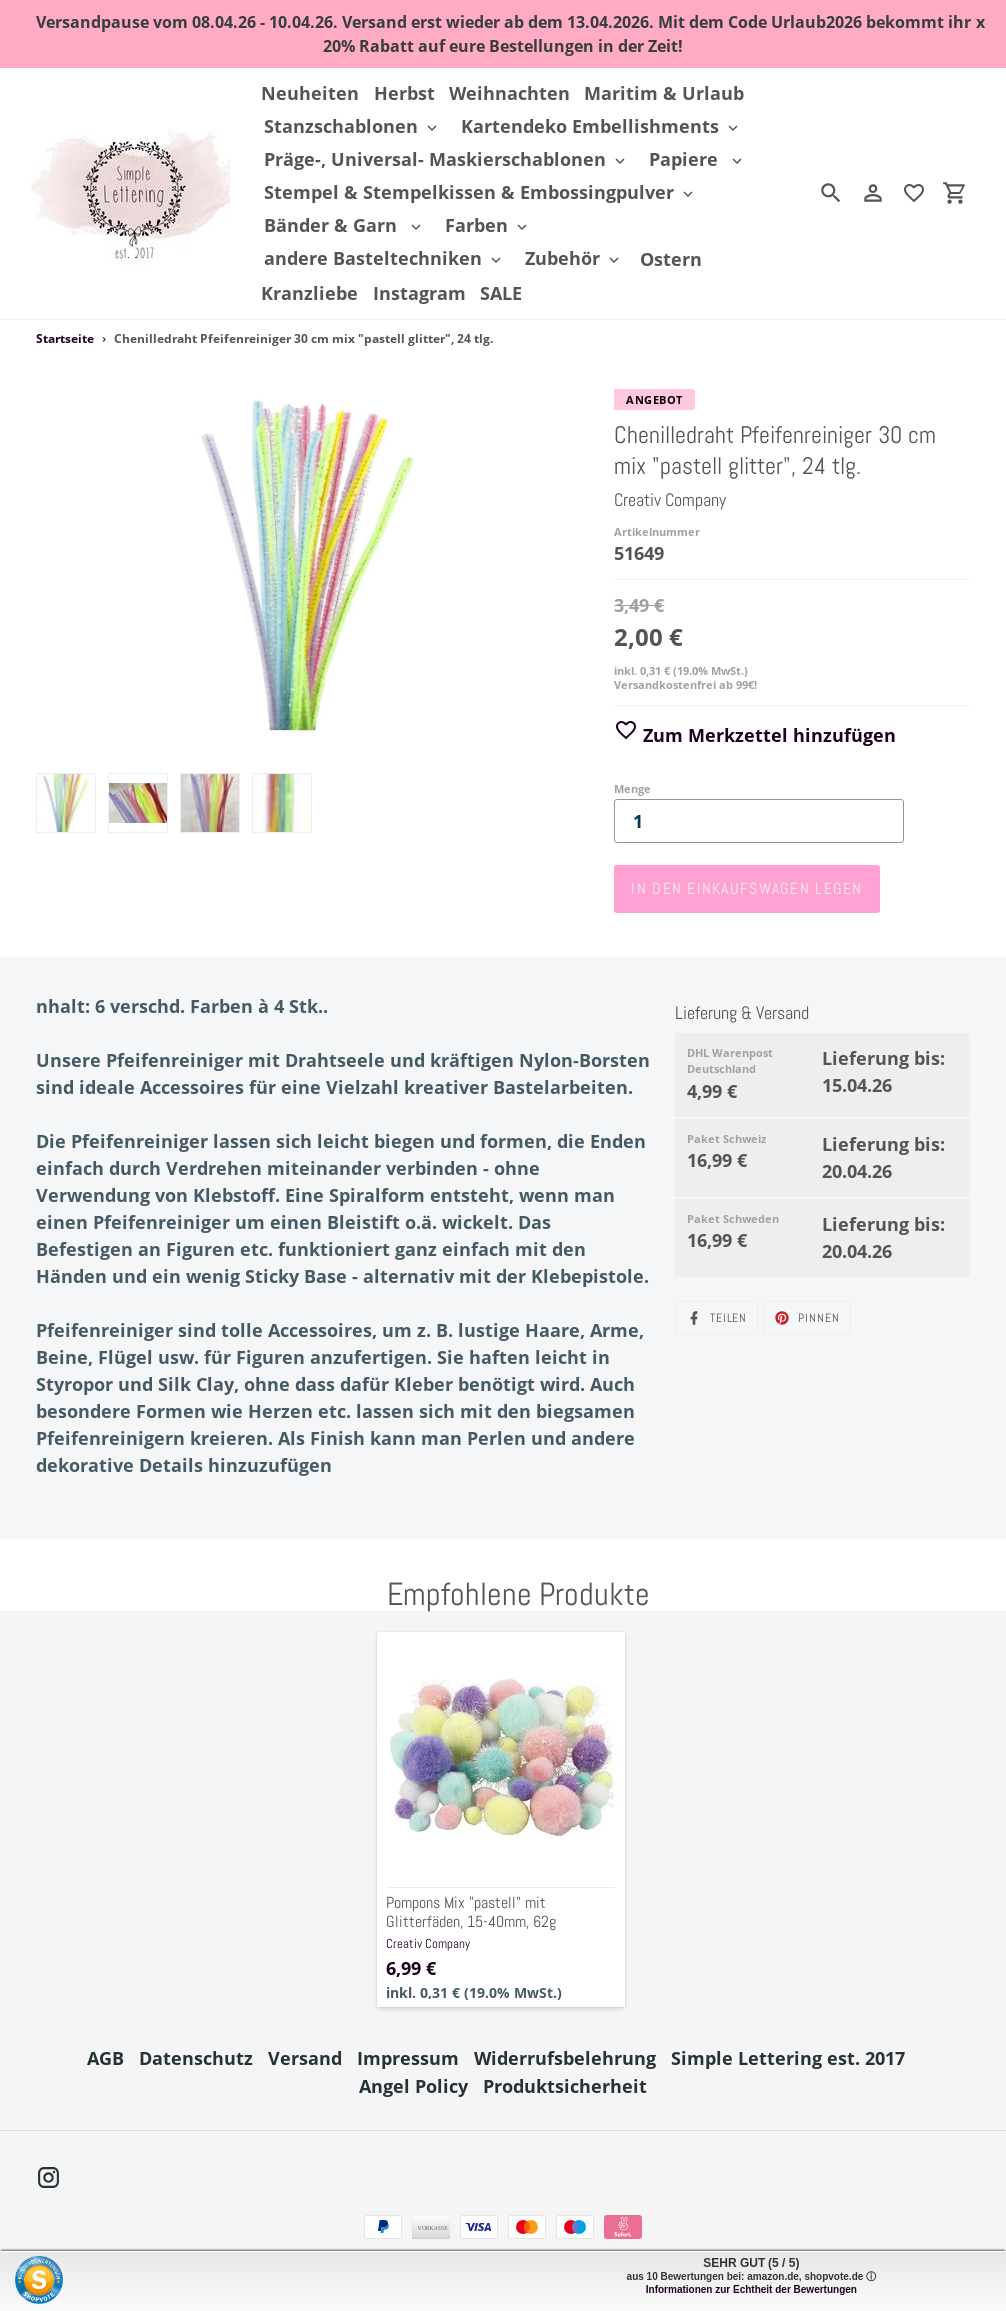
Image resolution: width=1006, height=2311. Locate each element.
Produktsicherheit (565, 2086)
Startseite (65, 338)
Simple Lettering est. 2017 (788, 2058)
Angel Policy (413, 2086)
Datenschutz (196, 2058)
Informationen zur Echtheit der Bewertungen (751, 2289)
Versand (305, 2058)
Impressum (408, 2058)
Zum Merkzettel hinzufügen (755, 735)
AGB (105, 2058)
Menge (632, 788)
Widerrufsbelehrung (565, 2058)
